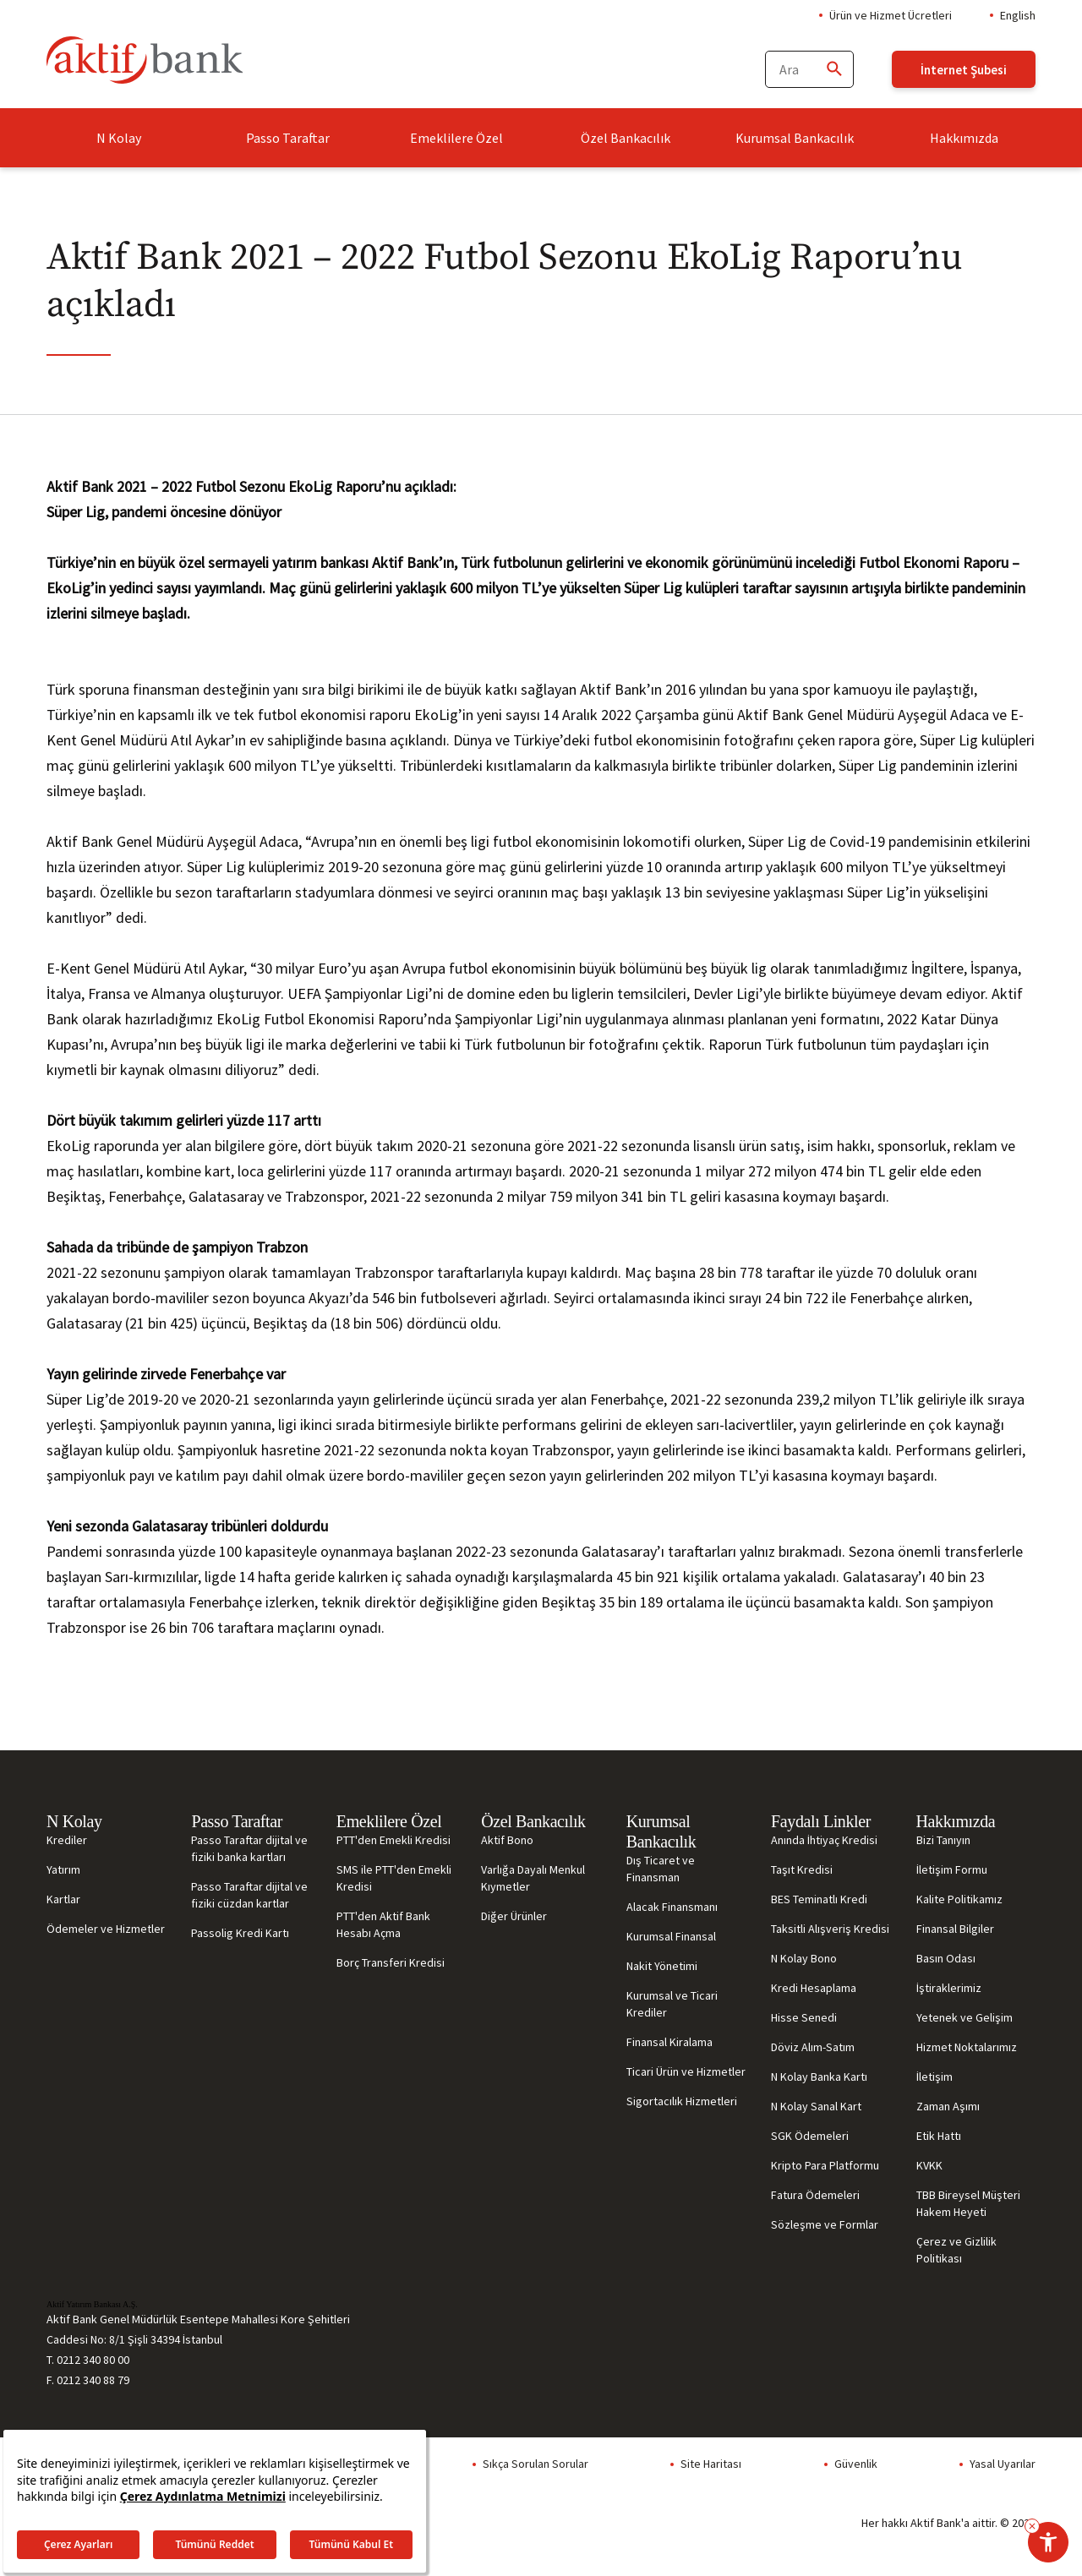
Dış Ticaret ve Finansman (660, 1869)
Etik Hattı (938, 2135)
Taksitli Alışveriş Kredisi (830, 1928)
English (1018, 15)
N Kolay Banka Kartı (819, 2076)
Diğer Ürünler (514, 1916)
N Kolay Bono (804, 1958)
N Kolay (118, 137)
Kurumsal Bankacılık (794, 137)
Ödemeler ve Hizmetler (105, 1928)
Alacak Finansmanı (672, 1906)
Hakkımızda (964, 137)
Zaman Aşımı (948, 2106)
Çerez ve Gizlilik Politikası (956, 2250)
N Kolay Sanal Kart (816, 2106)
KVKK (929, 2165)
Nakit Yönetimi (661, 1965)
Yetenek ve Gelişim (964, 2017)
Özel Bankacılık (625, 137)
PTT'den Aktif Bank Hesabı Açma (383, 1924)
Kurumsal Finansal (671, 1936)
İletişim (934, 2076)
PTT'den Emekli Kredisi (393, 1839)
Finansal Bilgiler (955, 1928)
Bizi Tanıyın (943, 1839)
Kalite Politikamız (959, 1899)
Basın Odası (945, 1958)
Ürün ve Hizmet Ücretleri (890, 15)
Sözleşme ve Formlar (824, 2224)
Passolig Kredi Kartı (240, 1932)
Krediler (66, 1839)
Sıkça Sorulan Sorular (535, 2463)
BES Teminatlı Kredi (819, 1899)
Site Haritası (710, 2463)
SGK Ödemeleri (810, 2135)
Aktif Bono (507, 1839)
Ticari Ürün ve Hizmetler (686, 2071)
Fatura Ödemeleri (815, 2194)
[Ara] (833, 70)
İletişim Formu (951, 1869)
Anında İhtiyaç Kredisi (824, 1839)
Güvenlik (855, 2463)
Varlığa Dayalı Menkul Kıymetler (533, 1878)
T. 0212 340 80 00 (87, 2359)
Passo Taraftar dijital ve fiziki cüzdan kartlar (249, 1895)
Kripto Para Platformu (825, 2165)
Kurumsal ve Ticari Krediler (672, 2004)
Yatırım (63, 1869)
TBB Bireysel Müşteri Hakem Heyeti (968, 2203)
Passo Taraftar (288, 137)
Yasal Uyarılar (1003, 2463)
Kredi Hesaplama (813, 1987)
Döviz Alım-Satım (813, 2047)
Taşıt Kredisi (802, 1869)
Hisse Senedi (804, 2017)
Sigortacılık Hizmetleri (681, 2101)
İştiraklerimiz (948, 1987)
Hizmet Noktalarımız (966, 2047)
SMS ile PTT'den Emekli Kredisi (393, 1878)
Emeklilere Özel (456, 137)
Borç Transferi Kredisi (390, 1962)
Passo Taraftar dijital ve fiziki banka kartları (249, 1848)
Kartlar (63, 1899)
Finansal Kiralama (669, 2041)
